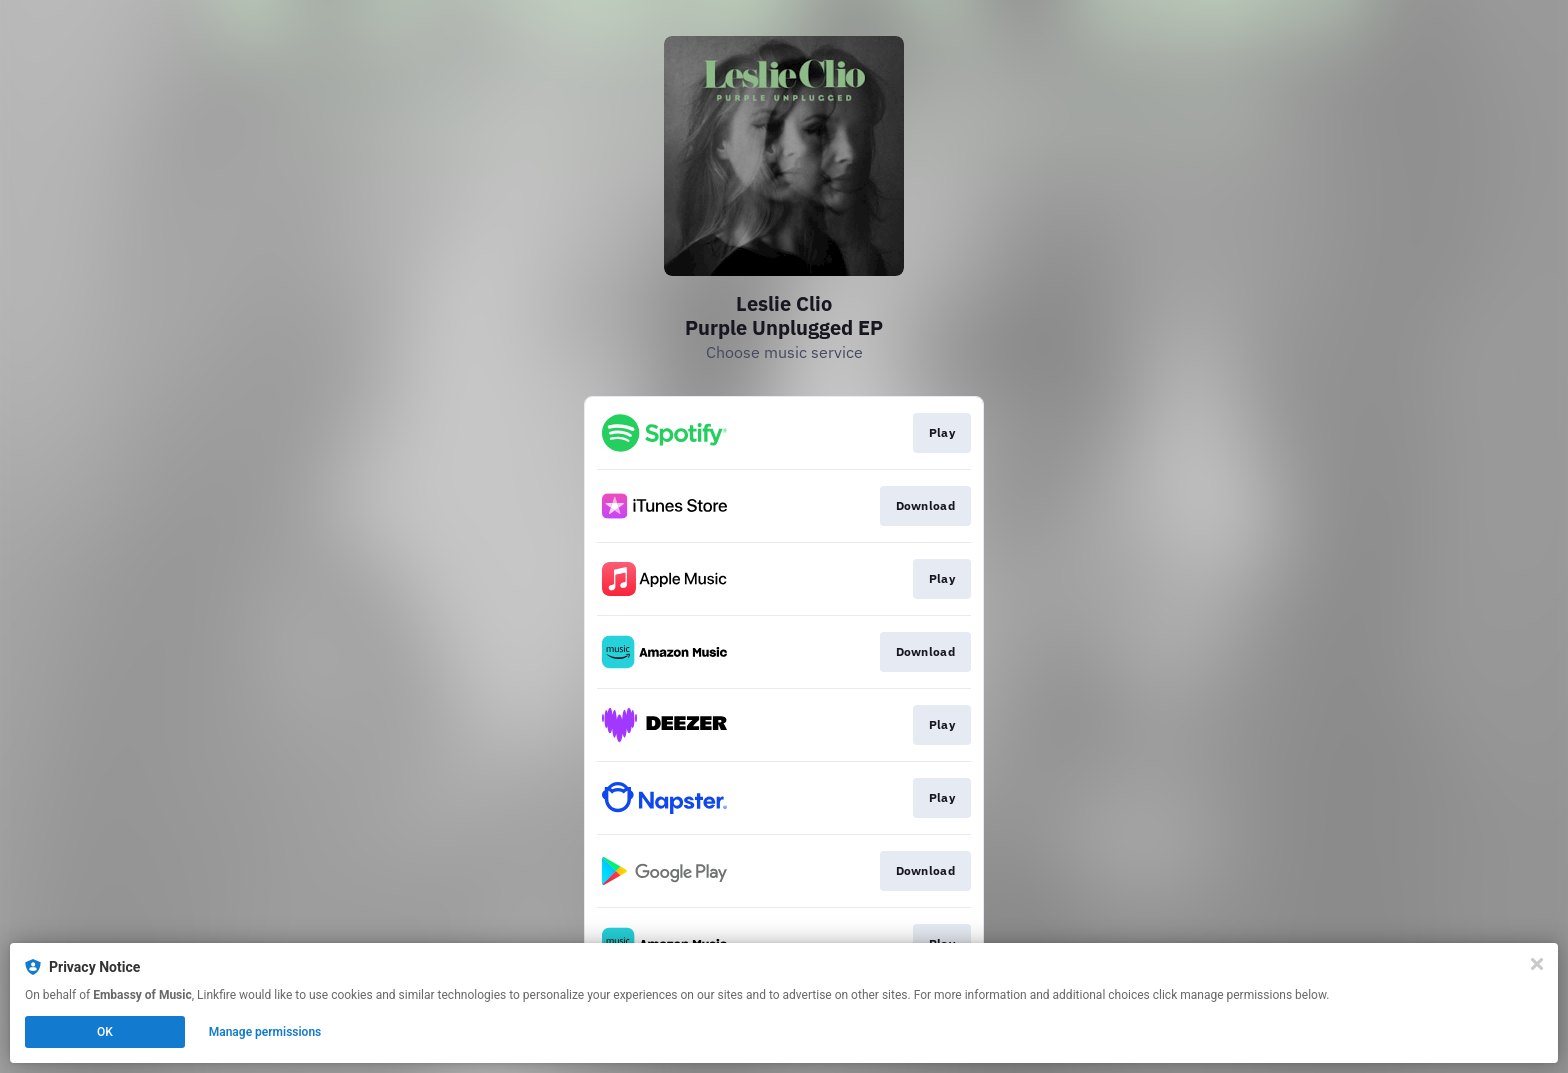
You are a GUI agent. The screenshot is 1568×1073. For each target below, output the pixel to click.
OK (105, 1032)
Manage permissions (265, 1032)
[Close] (1537, 964)
